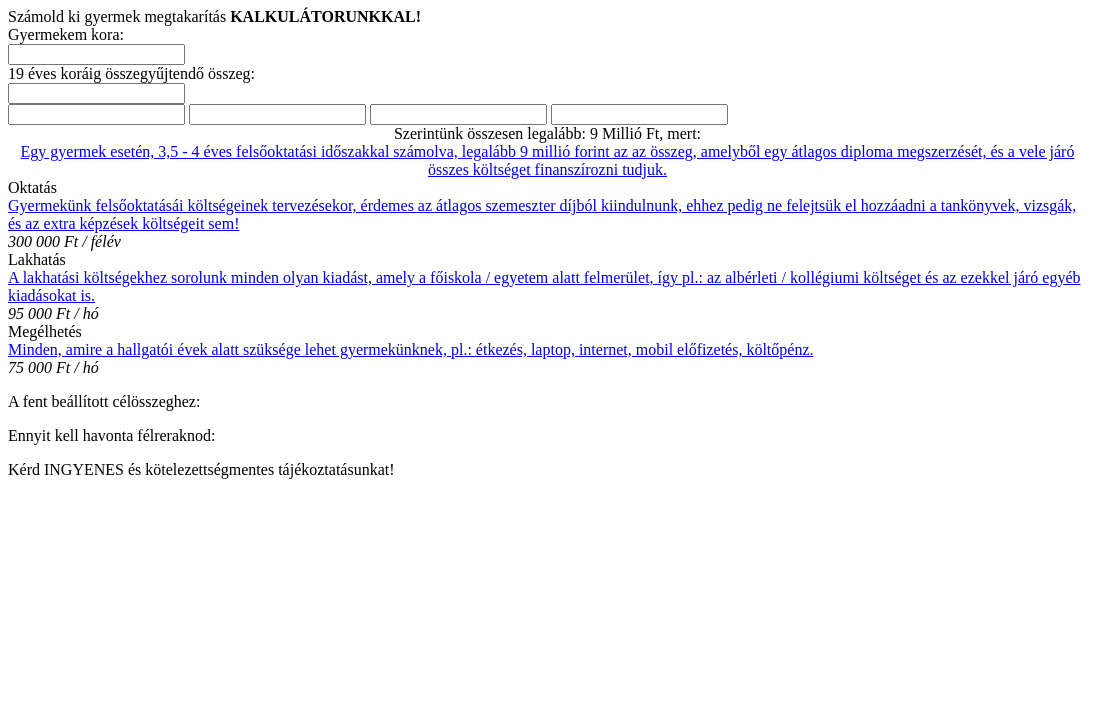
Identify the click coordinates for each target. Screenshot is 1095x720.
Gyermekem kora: (66, 34)
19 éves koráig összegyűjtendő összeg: (131, 73)
